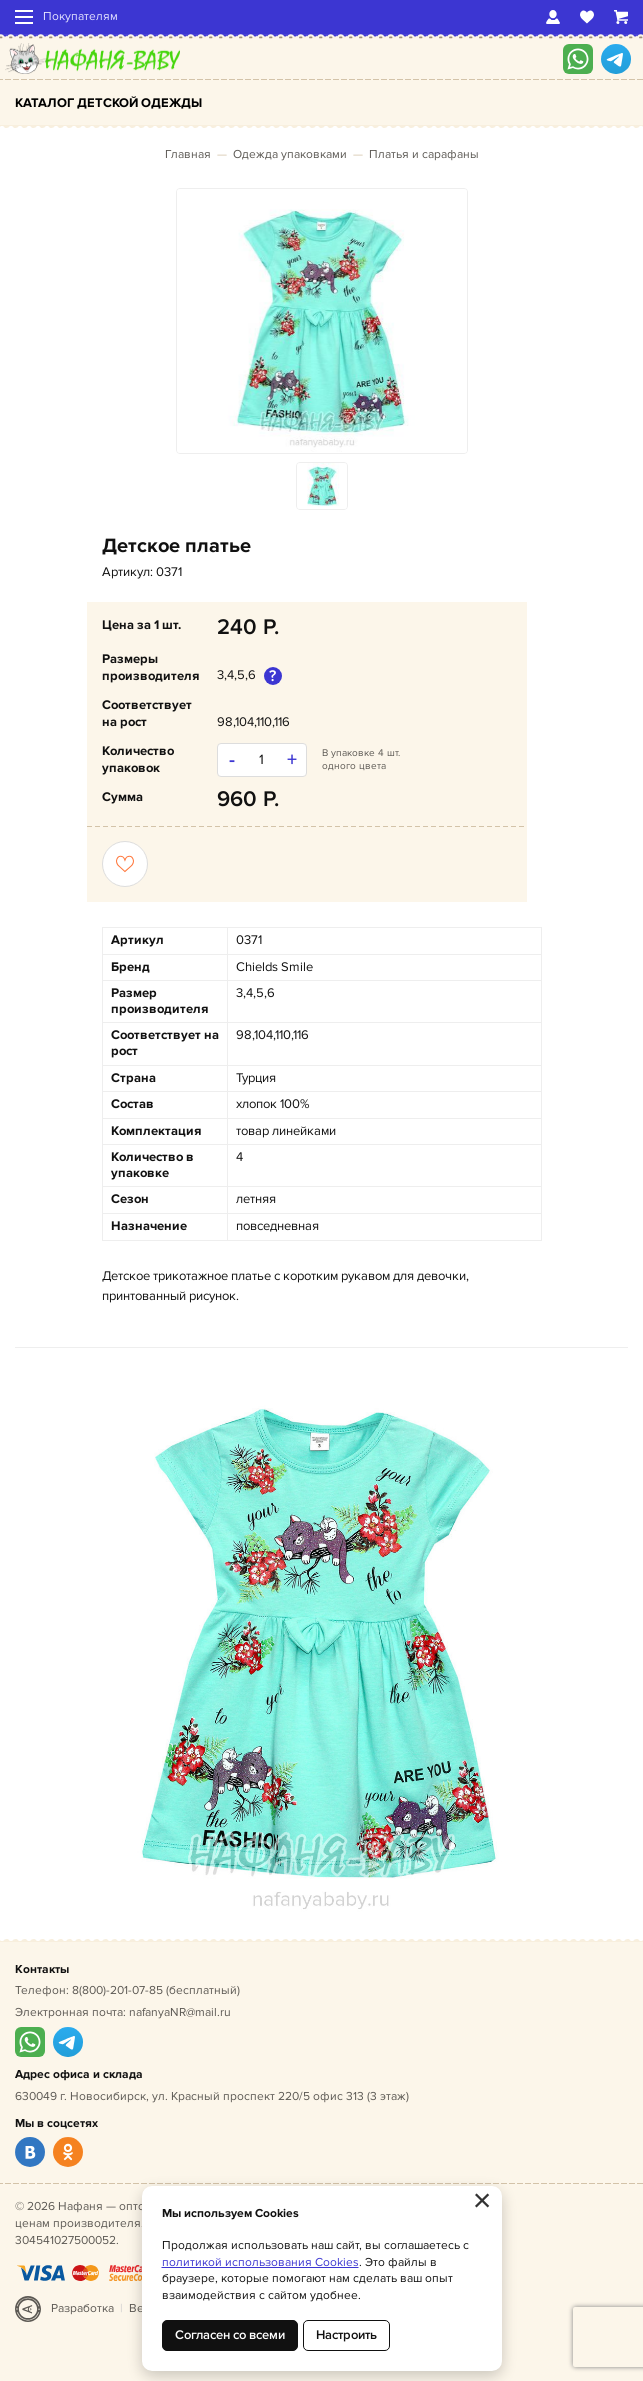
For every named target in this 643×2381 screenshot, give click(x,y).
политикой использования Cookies (260, 2262)
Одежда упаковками (290, 154)
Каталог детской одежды (108, 103)
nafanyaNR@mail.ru (180, 2012)
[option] (322, 321)
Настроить (346, 2335)
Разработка (82, 2308)
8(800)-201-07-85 (117, 1990)
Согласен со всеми (230, 2335)
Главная (188, 154)
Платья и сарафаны (424, 154)
